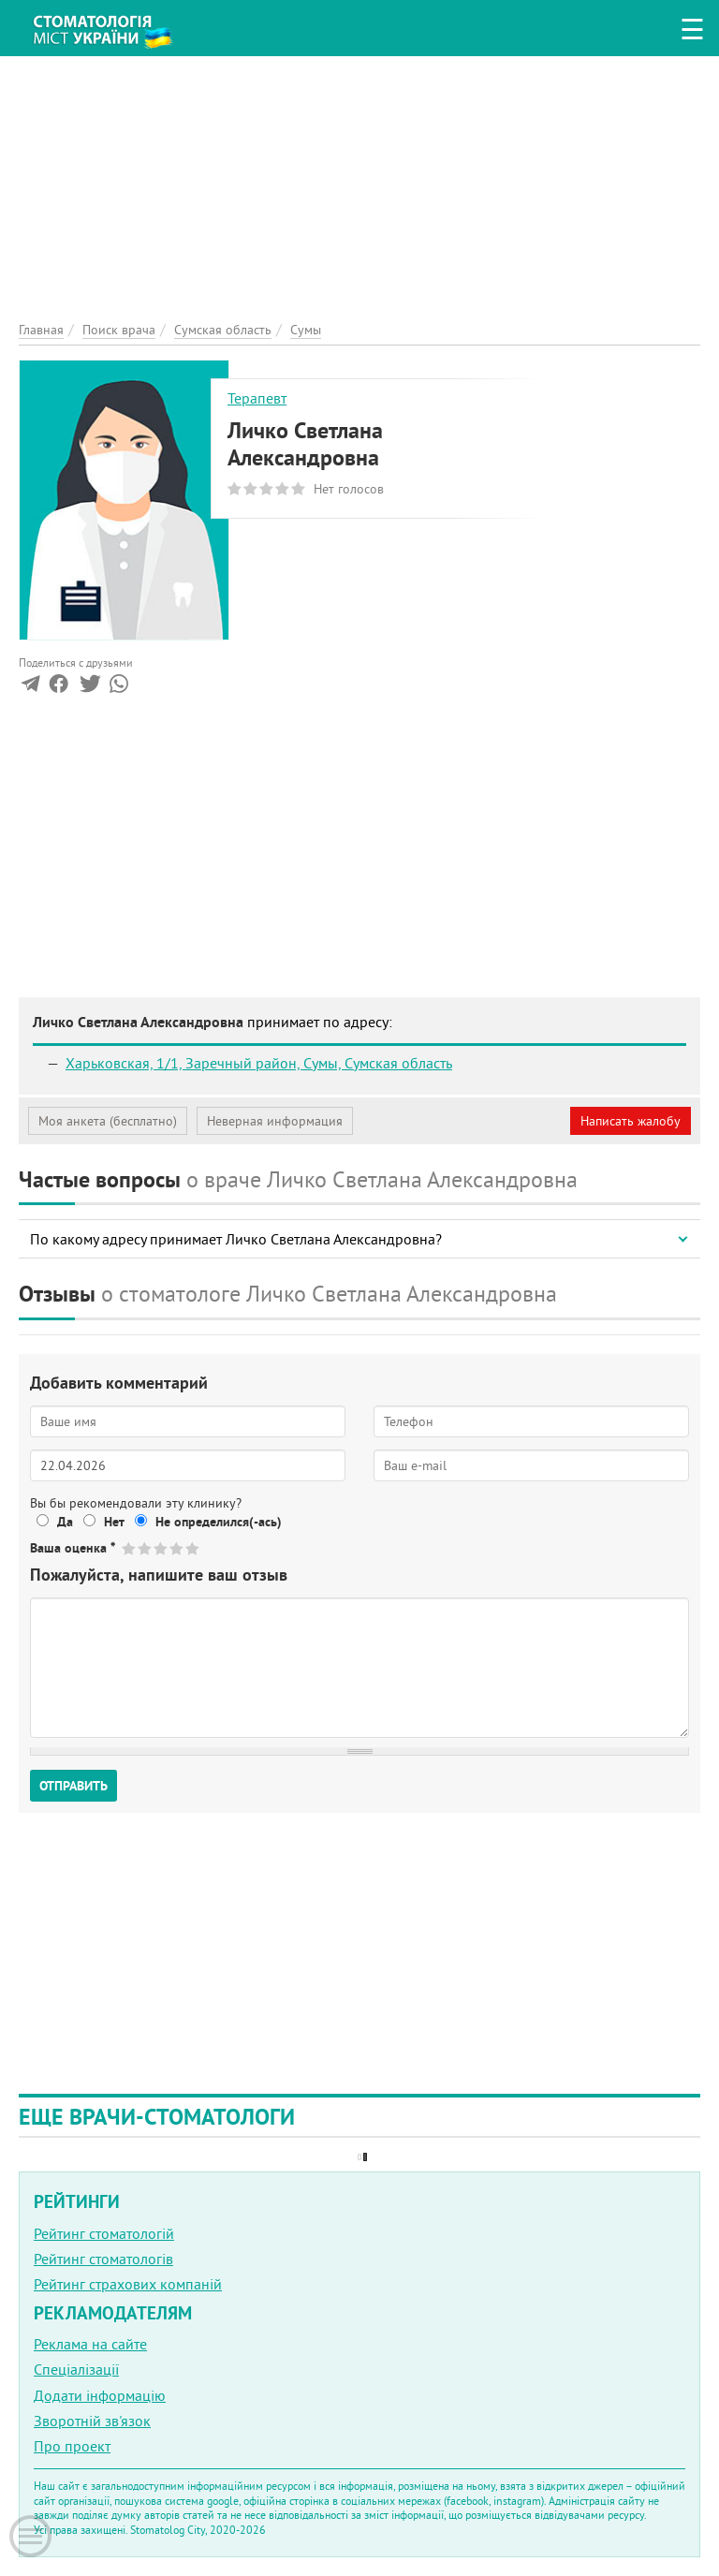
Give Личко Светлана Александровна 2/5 (146, 1548)
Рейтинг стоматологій (104, 2233)
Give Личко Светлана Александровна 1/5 (130, 1548)
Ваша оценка (72, 1547)
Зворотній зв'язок (92, 2420)
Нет (114, 1521)
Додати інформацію (100, 2395)
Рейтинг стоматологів (103, 2258)
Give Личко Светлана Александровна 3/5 (161, 1548)
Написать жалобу (630, 1120)
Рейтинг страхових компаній (128, 2283)
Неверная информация (275, 1120)
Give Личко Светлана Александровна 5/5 (193, 1548)
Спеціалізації (76, 2369)
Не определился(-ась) (218, 1521)
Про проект (72, 2445)
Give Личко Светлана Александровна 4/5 (177, 1548)
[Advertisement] (359, 187)
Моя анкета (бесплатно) (107, 1120)
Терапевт (256, 398)
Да (65, 1521)
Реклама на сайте (90, 2343)
